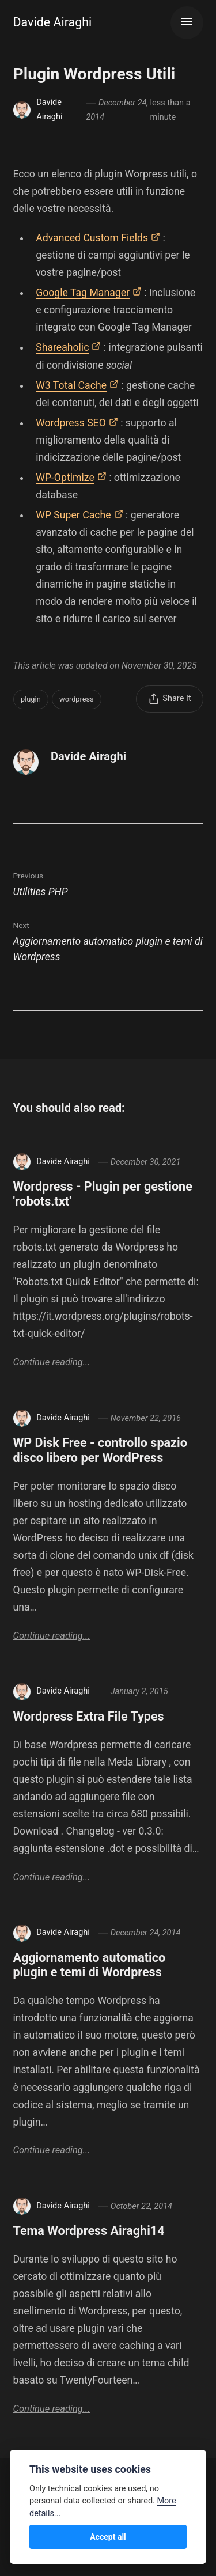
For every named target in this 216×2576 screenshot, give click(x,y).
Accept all (108, 2536)
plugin (31, 699)
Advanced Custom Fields (92, 238)
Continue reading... (51, 1362)
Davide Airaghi (52, 22)
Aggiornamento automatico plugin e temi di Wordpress (89, 1965)
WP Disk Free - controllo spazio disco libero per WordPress (100, 1450)
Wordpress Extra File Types (88, 1716)
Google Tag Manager (83, 292)
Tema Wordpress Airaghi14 (89, 2231)
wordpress (76, 699)
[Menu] (186, 22)
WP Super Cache (73, 515)
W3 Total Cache (71, 385)
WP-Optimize (65, 477)
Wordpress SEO (71, 423)
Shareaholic (62, 347)
